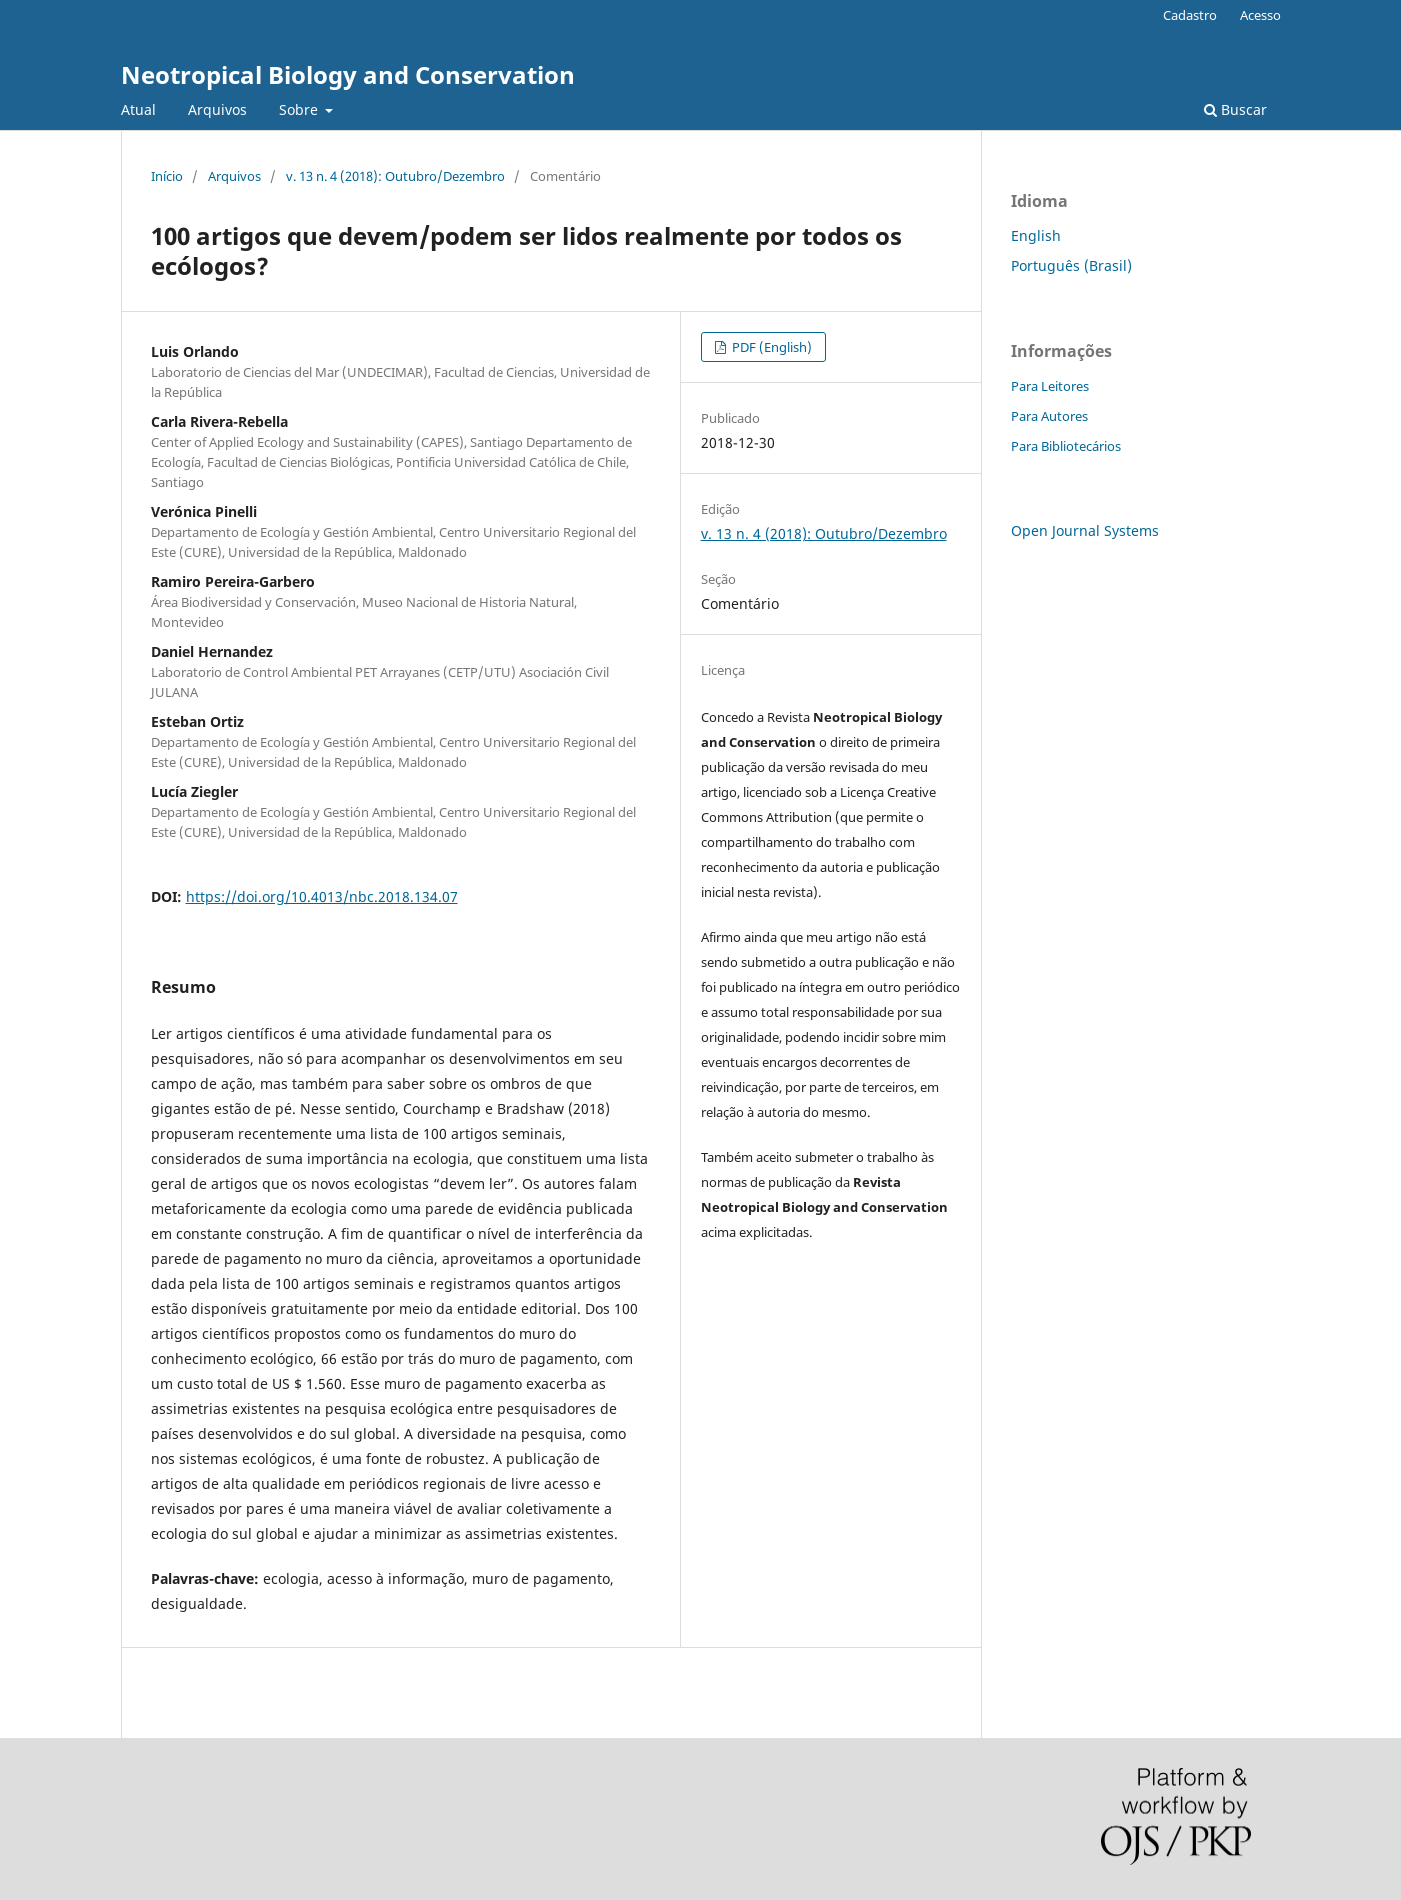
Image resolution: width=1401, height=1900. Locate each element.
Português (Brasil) (1071, 265)
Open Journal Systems (1085, 530)
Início (167, 176)
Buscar (1235, 109)
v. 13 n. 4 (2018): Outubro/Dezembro (395, 176)
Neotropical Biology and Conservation (348, 74)
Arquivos (217, 109)
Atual (138, 109)
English (1036, 235)
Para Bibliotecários (1066, 446)
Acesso (1260, 15)
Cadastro (1190, 15)
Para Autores (1049, 416)
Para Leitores (1050, 386)
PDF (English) (770, 347)
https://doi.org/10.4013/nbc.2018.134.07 (322, 896)
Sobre (300, 109)
